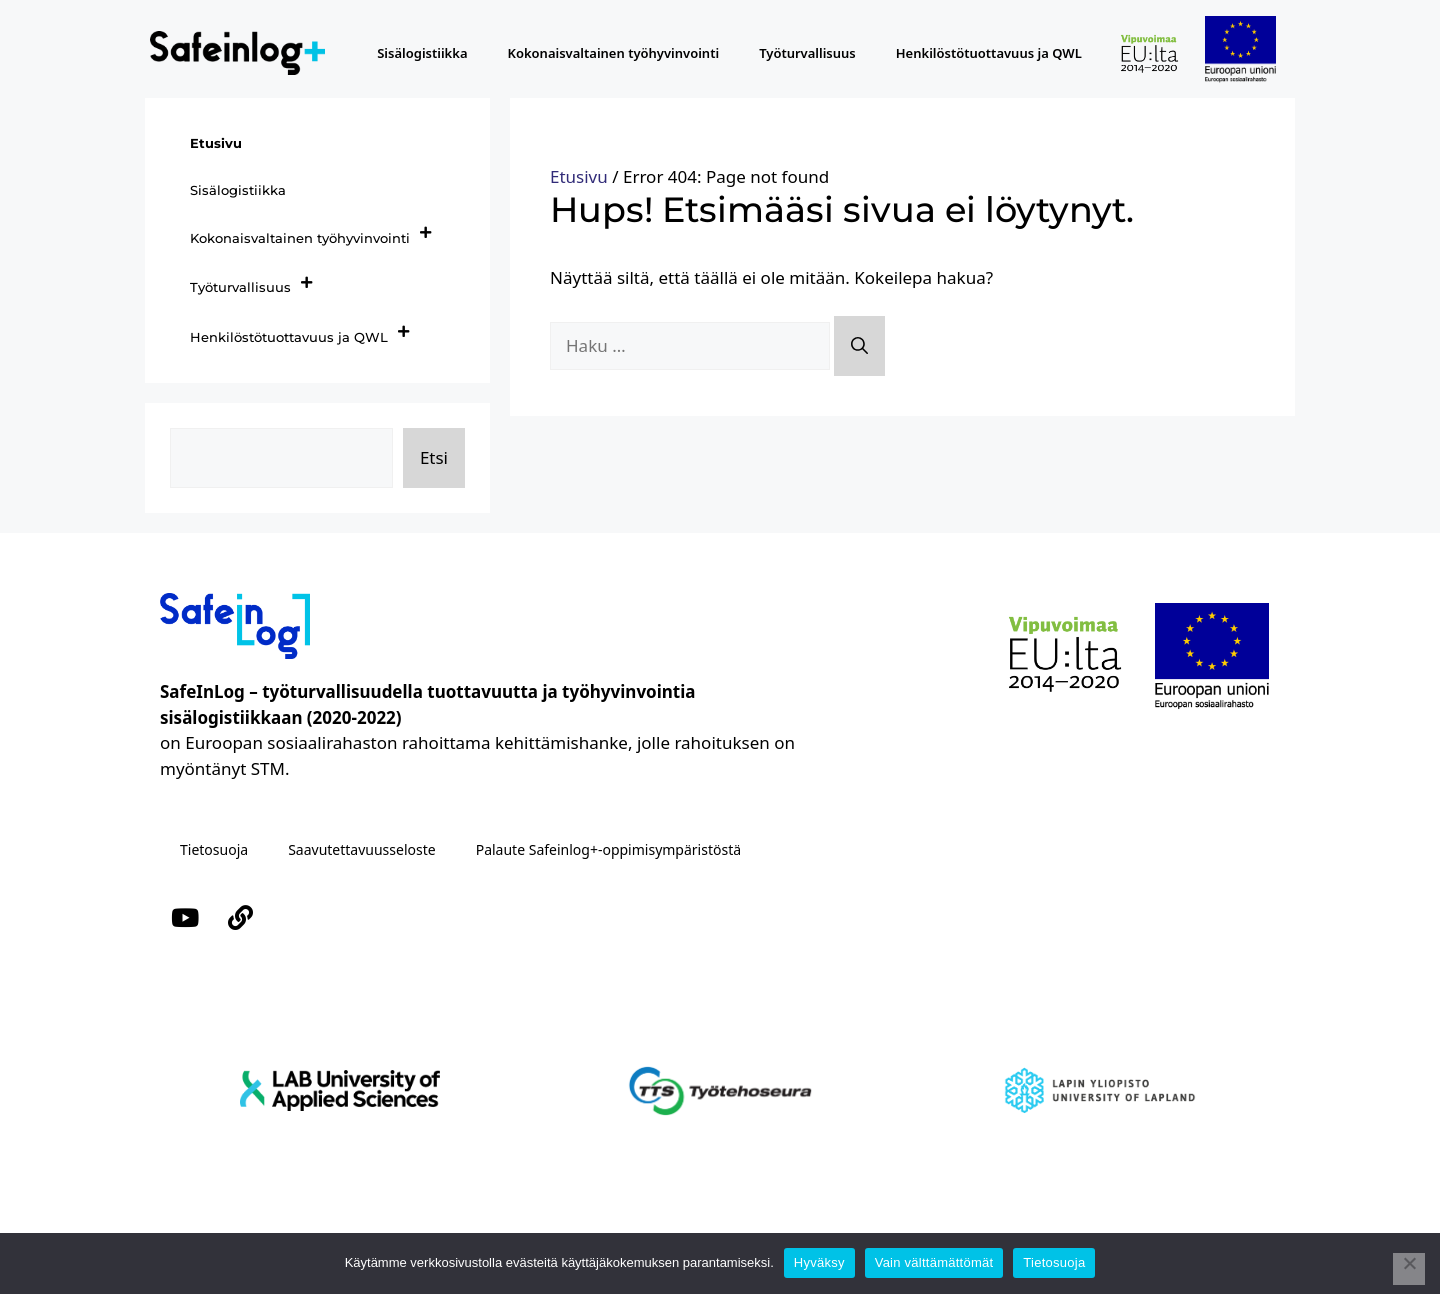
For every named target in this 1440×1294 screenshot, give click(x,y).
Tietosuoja (214, 849)
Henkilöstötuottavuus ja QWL (989, 53)
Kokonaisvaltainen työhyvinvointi (614, 53)
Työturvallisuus (807, 53)
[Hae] (859, 346)
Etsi (434, 457)
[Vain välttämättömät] (1409, 1269)
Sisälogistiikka (422, 53)
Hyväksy (819, 1262)
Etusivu (579, 176)
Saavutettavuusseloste (362, 849)
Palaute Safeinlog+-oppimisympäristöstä (608, 849)
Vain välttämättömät (934, 1262)
